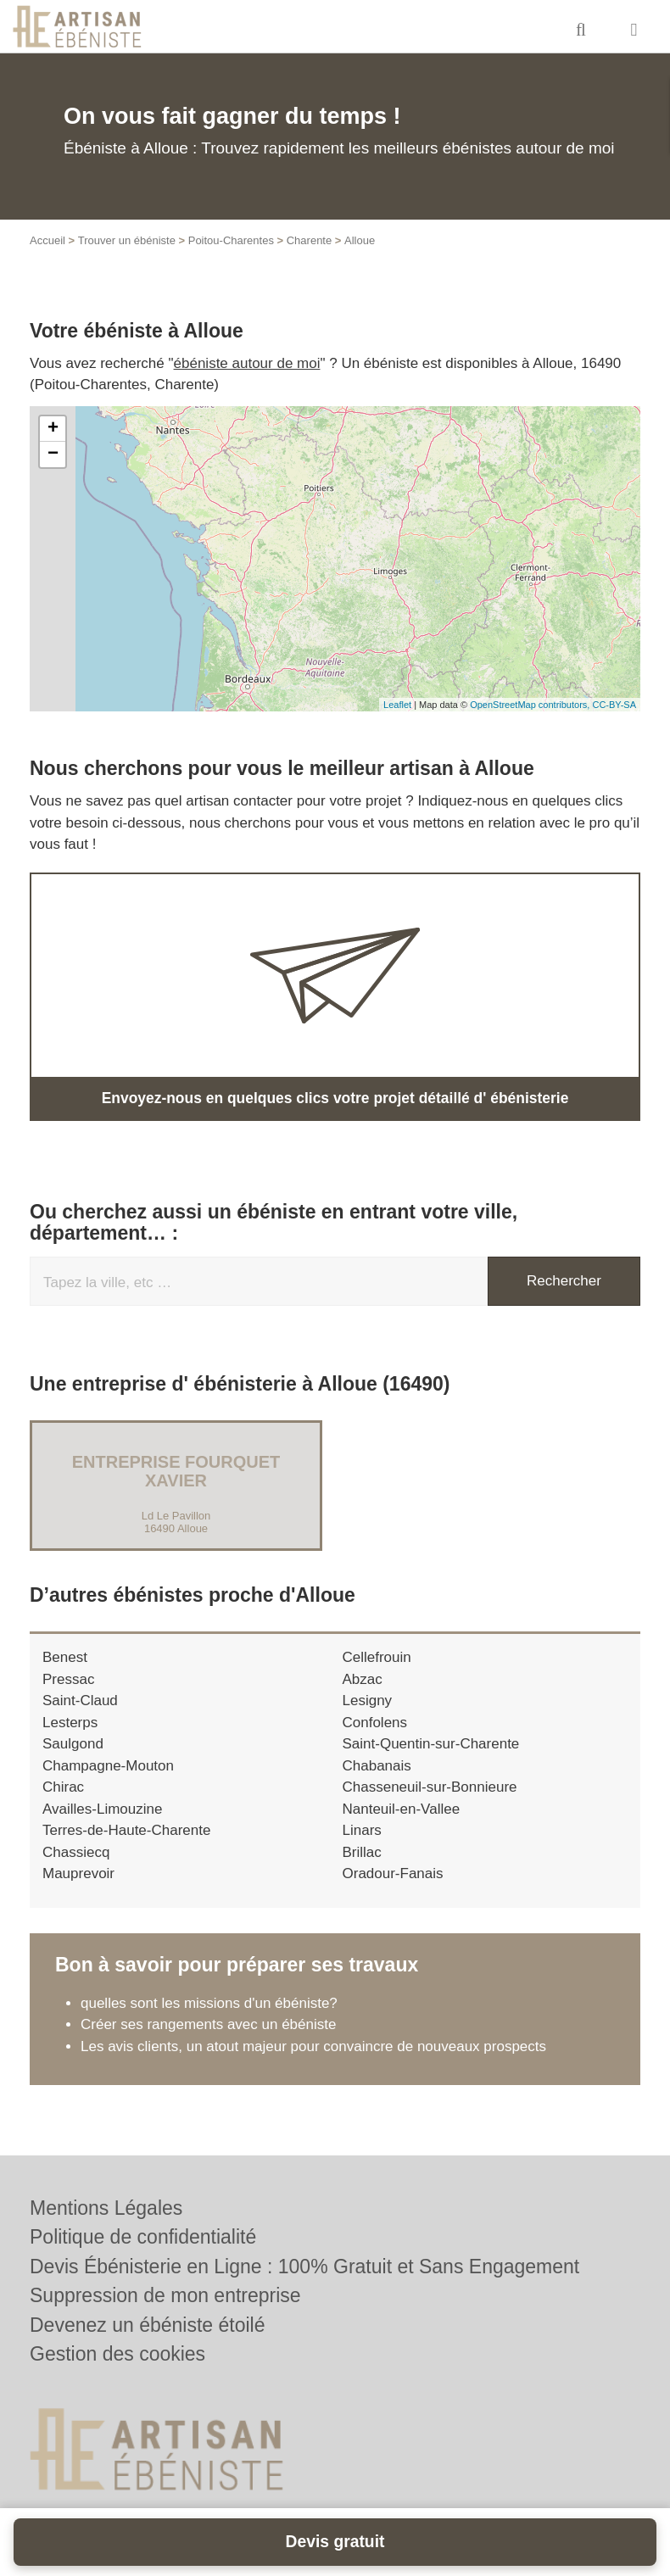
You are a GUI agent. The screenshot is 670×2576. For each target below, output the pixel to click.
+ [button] (53, 429)
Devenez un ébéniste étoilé (147, 2325)
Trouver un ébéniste (127, 240)
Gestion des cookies (117, 2354)
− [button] (53, 454)
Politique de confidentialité (143, 2237)
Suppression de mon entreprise (165, 2295)
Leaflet (397, 705)
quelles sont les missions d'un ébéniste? (209, 2002)
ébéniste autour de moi (247, 363)
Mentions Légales (106, 2208)
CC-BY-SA (614, 705)
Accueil (47, 240)
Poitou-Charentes (231, 240)
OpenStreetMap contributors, (531, 705)
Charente (309, 240)
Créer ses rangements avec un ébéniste (208, 2024)
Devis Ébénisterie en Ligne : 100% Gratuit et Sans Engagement (304, 2266)
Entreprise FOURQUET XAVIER (176, 1471)
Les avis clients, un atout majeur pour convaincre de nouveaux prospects (313, 2046)
